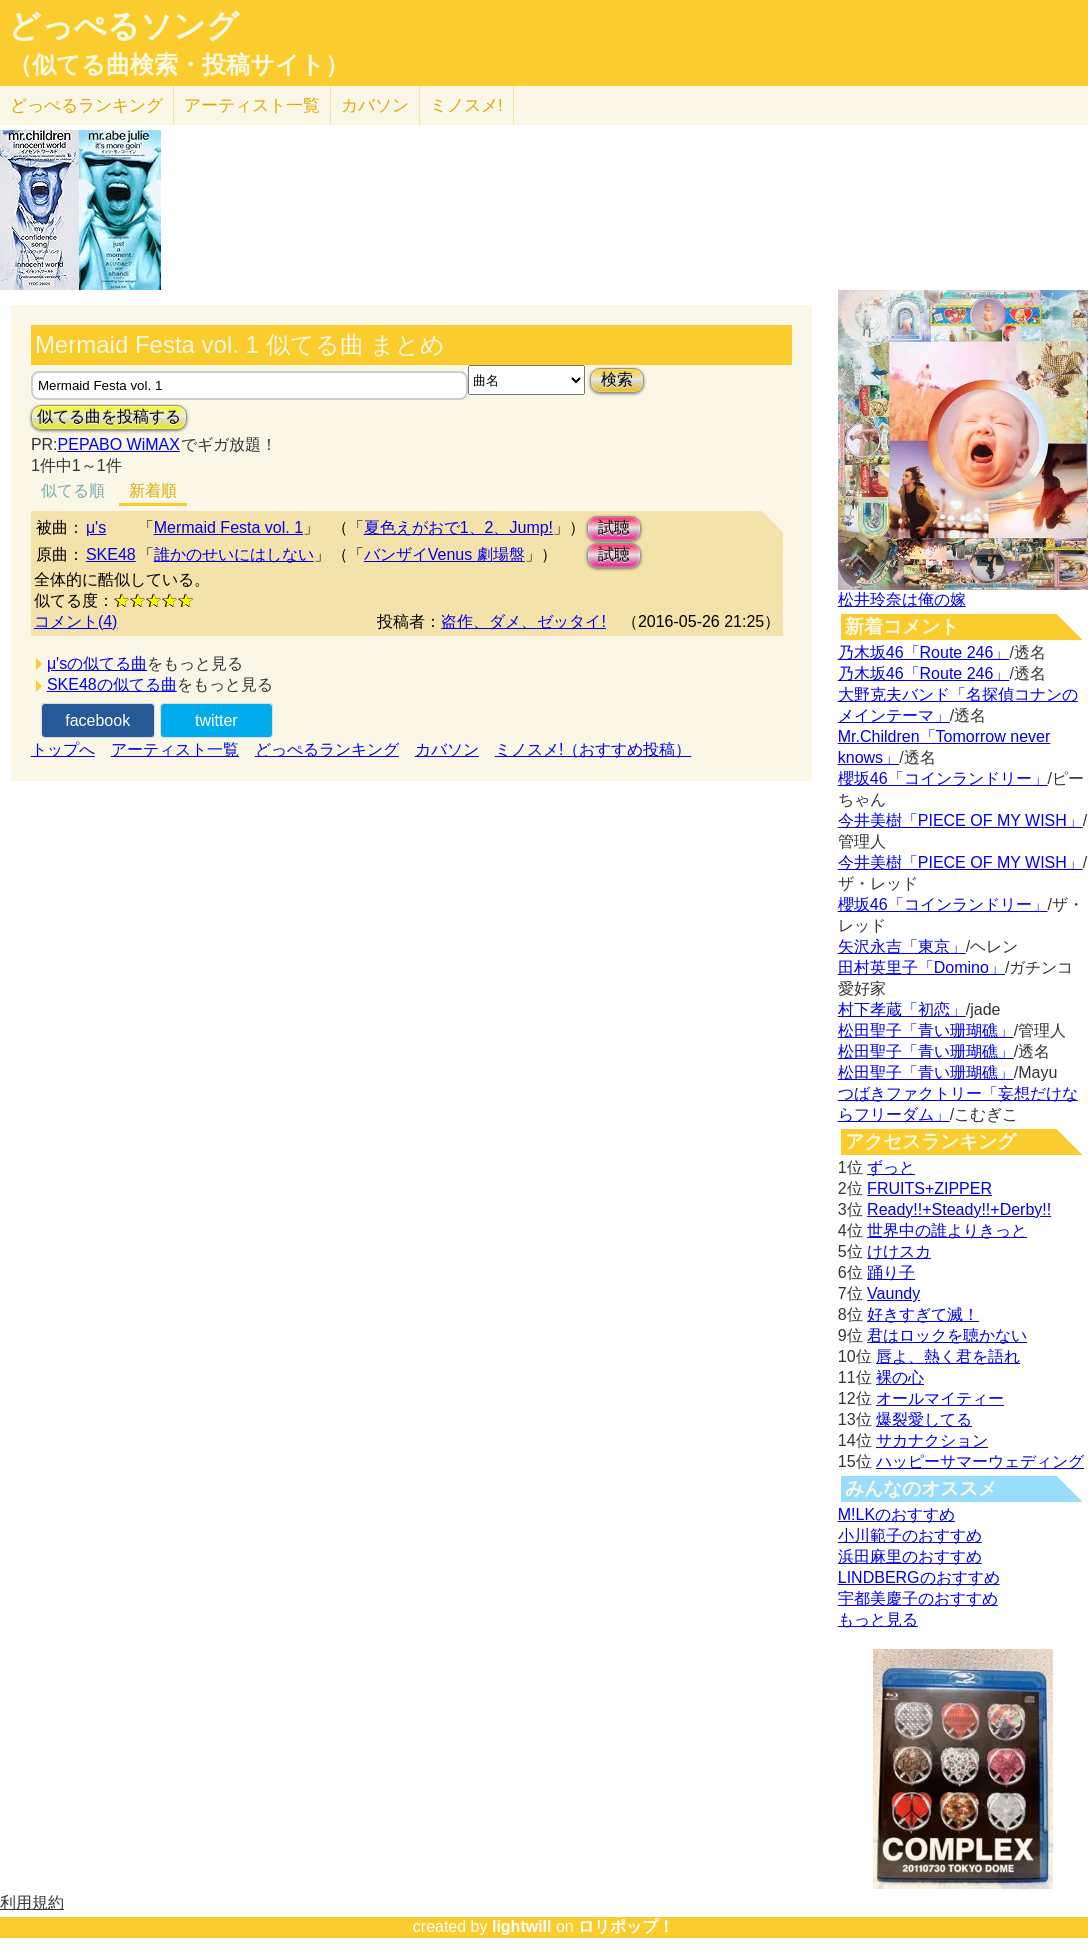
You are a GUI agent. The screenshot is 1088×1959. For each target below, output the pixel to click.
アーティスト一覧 (175, 749)
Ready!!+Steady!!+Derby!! (959, 1209)
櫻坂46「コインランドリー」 (943, 778)
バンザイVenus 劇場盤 (444, 554)
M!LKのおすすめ (896, 1514)
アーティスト (252, 105)
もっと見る (878, 1619)
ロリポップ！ (626, 1926)
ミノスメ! (466, 105)
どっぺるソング (123, 26)
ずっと (891, 1167)
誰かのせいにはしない (234, 554)
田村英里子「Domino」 (921, 967)
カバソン (375, 105)
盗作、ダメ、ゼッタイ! (523, 621)
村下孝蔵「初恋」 (902, 1009)
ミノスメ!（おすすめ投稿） (593, 749)
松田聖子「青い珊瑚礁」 (926, 1030)
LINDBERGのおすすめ (919, 1577)
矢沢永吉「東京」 (902, 946)
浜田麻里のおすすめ (910, 1556)
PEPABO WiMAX (119, 444)
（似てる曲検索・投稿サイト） (178, 65)
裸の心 (900, 1377)
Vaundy (893, 1293)
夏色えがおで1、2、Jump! (458, 527)
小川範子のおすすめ (910, 1535)
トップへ (63, 749)
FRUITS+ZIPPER (929, 1188)
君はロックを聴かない (947, 1335)
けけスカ (899, 1251)
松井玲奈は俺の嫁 (902, 599)
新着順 (153, 490)
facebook (97, 720)
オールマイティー (940, 1398)
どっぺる (86, 105)
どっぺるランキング (327, 749)
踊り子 (891, 1272)
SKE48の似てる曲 (112, 684)
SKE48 (111, 554)
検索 (617, 379)
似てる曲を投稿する (109, 416)
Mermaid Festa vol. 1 (228, 527)
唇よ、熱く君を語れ (948, 1356)
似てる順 (73, 490)
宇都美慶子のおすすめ (918, 1598)
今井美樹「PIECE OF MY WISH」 (960, 820)
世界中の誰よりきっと (947, 1230)
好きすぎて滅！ (923, 1314)
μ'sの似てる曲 (97, 663)
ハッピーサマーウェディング (980, 1461)
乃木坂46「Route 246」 (924, 652)
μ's (96, 527)
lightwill (522, 1926)
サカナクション (932, 1440)
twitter (216, 720)
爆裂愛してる (924, 1419)
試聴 (614, 527)
